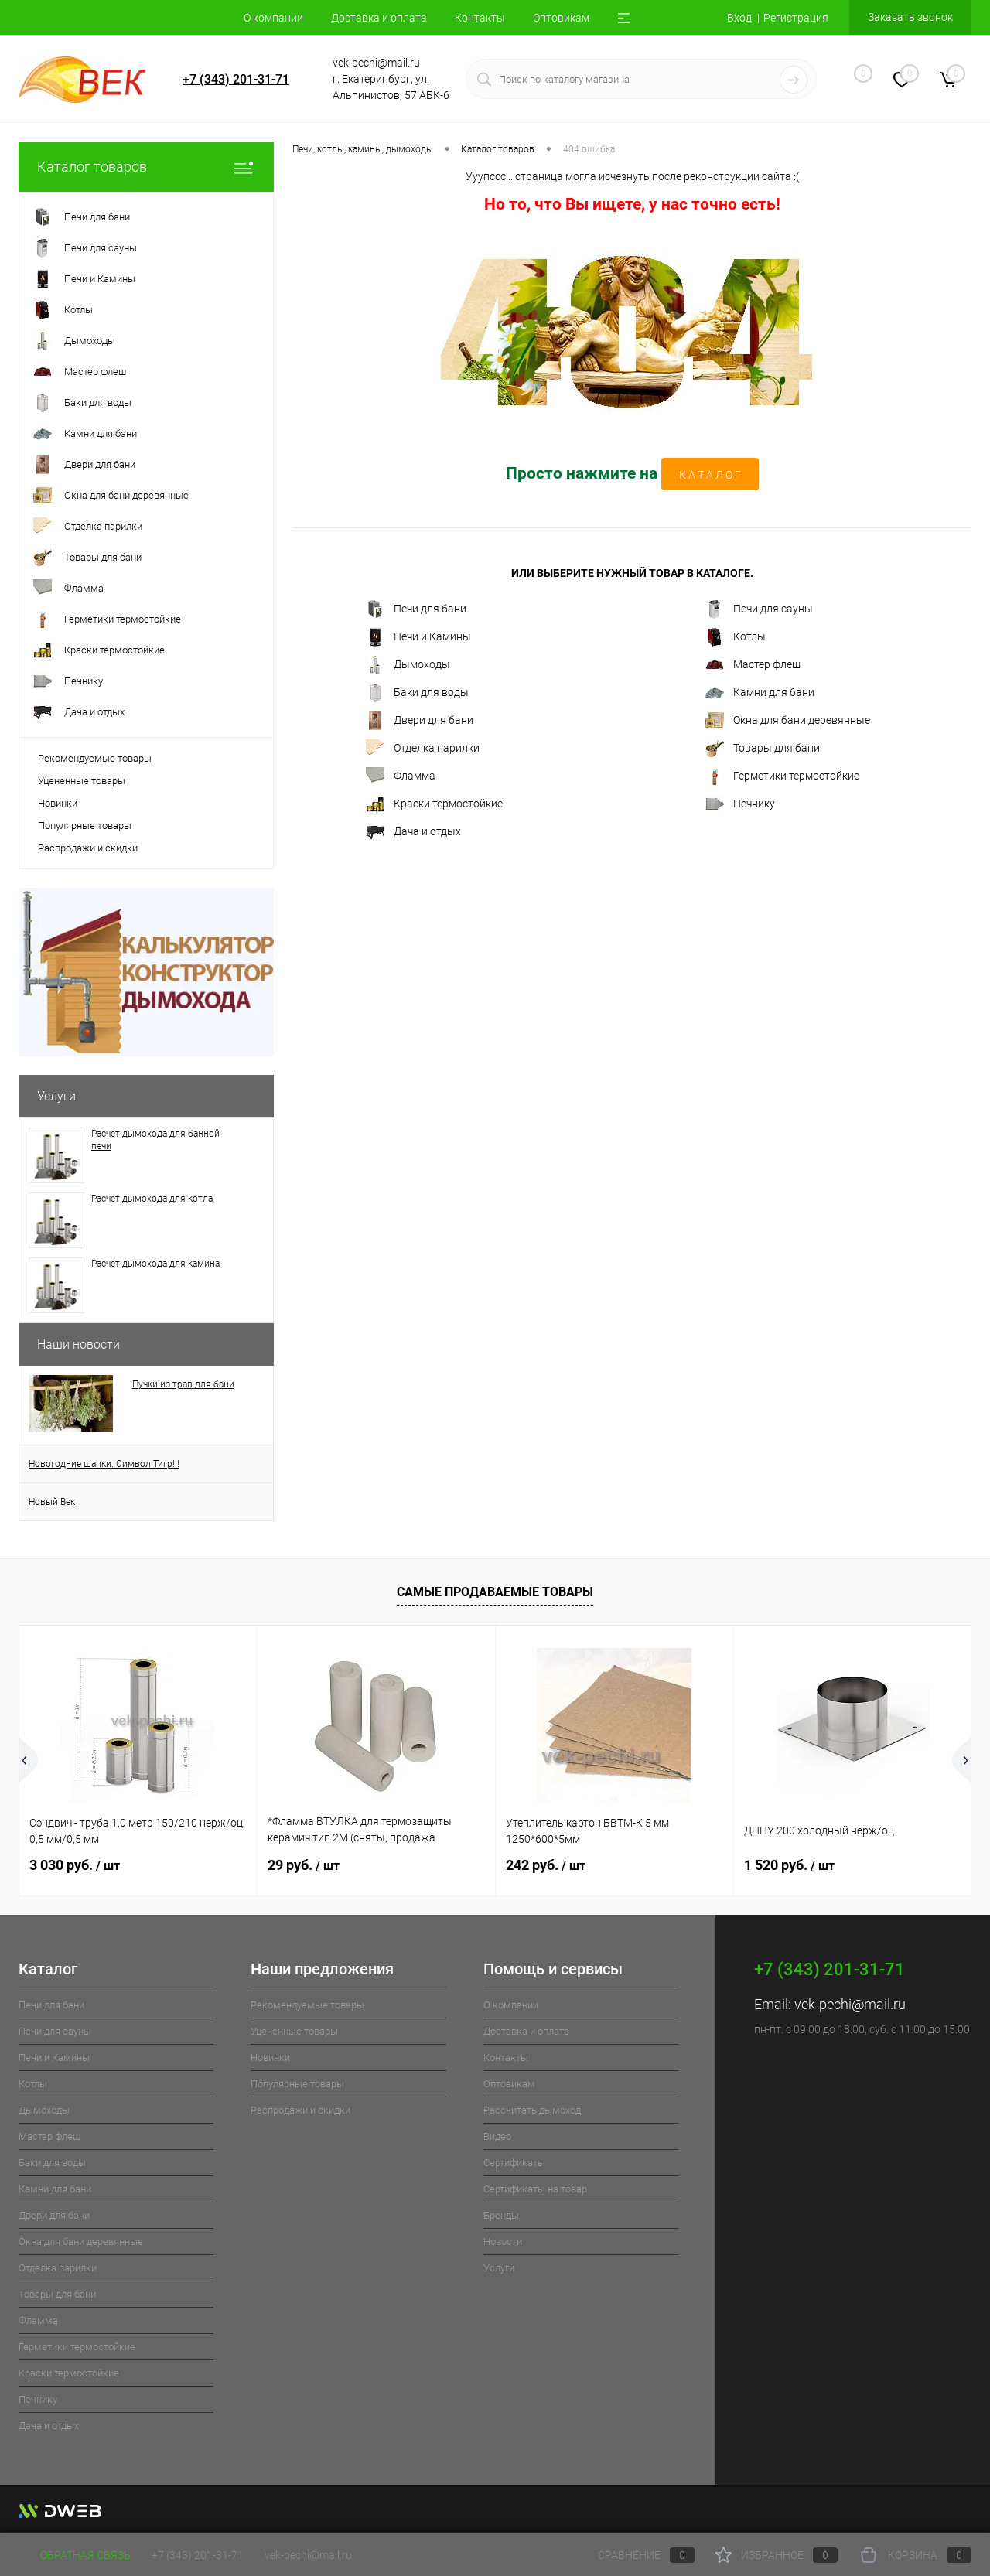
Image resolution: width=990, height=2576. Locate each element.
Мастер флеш (753, 665)
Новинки (57, 803)
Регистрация (795, 18)
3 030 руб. (74, 1865)
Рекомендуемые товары (95, 758)
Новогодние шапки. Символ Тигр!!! (104, 1464)
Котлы (735, 637)
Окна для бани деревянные (787, 720)
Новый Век (52, 1501)
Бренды (501, 2215)
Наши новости (78, 1344)
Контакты (480, 18)
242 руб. (545, 1865)
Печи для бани (416, 609)
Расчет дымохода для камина (155, 1263)
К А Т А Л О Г (710, 475)
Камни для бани (759, 693)
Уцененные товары (81, 780)
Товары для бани (762, 748)
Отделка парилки (423, 748)
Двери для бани (419, 720)
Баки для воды (417, 693)
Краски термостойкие (434, 804)
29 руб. (304, 1865)
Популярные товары (84, 825)
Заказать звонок (910, 17)
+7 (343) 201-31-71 (236, 79)
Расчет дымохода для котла (152, 1198)
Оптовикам (561, 18)
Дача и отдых (413, 832)
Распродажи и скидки (88, 848)
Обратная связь (75, 2555)
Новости (502, 2241)
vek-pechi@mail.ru (850, 2004)
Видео (497, 2136)
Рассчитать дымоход (532, 2110)
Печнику (740, 804)
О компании (273, 18)
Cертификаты (514, 2162)
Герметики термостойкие (782, 776)
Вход (739, 18)
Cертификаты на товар (535, 2189)
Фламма (400, 776)
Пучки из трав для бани (183, 1384)
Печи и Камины (418, 637)
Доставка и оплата (379, 18)
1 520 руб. (789, 1865)
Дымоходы (408, 665)
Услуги (56, 1096)
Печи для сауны (759, 609)
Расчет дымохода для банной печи (155, 1140)
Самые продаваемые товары (495, 1592)
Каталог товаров (146, 167)
